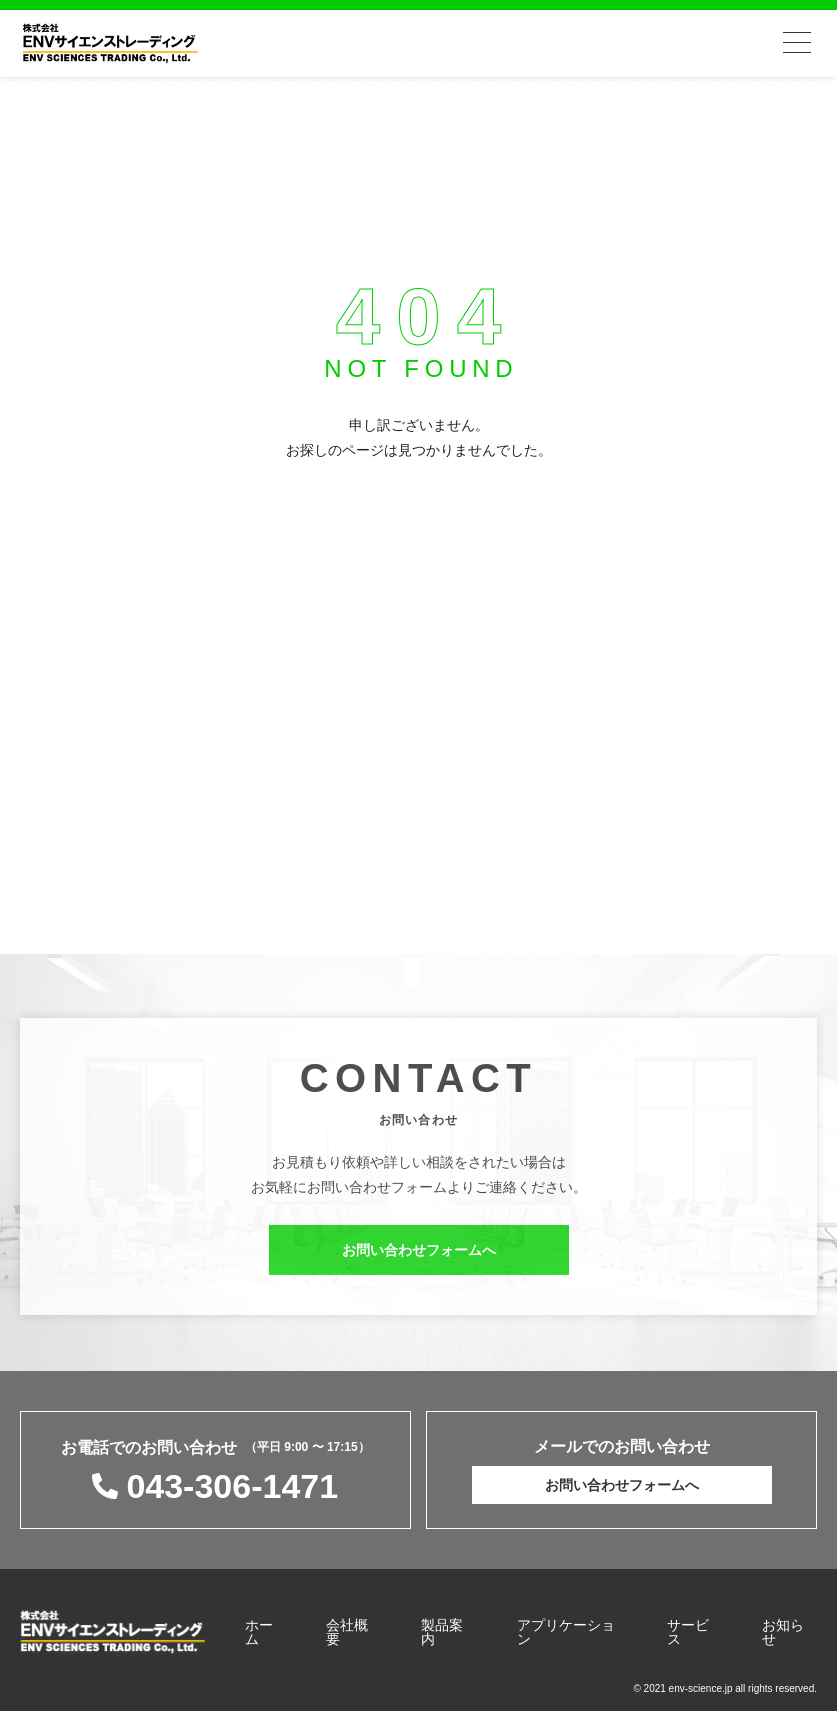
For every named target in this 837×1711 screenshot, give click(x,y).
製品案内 (442, 1632)
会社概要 (347, 1632)
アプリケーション (566, 1632)
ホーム (259, 1632)
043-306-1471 (232, 1486)
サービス (688, 1632)
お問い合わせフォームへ (419, 1256)
